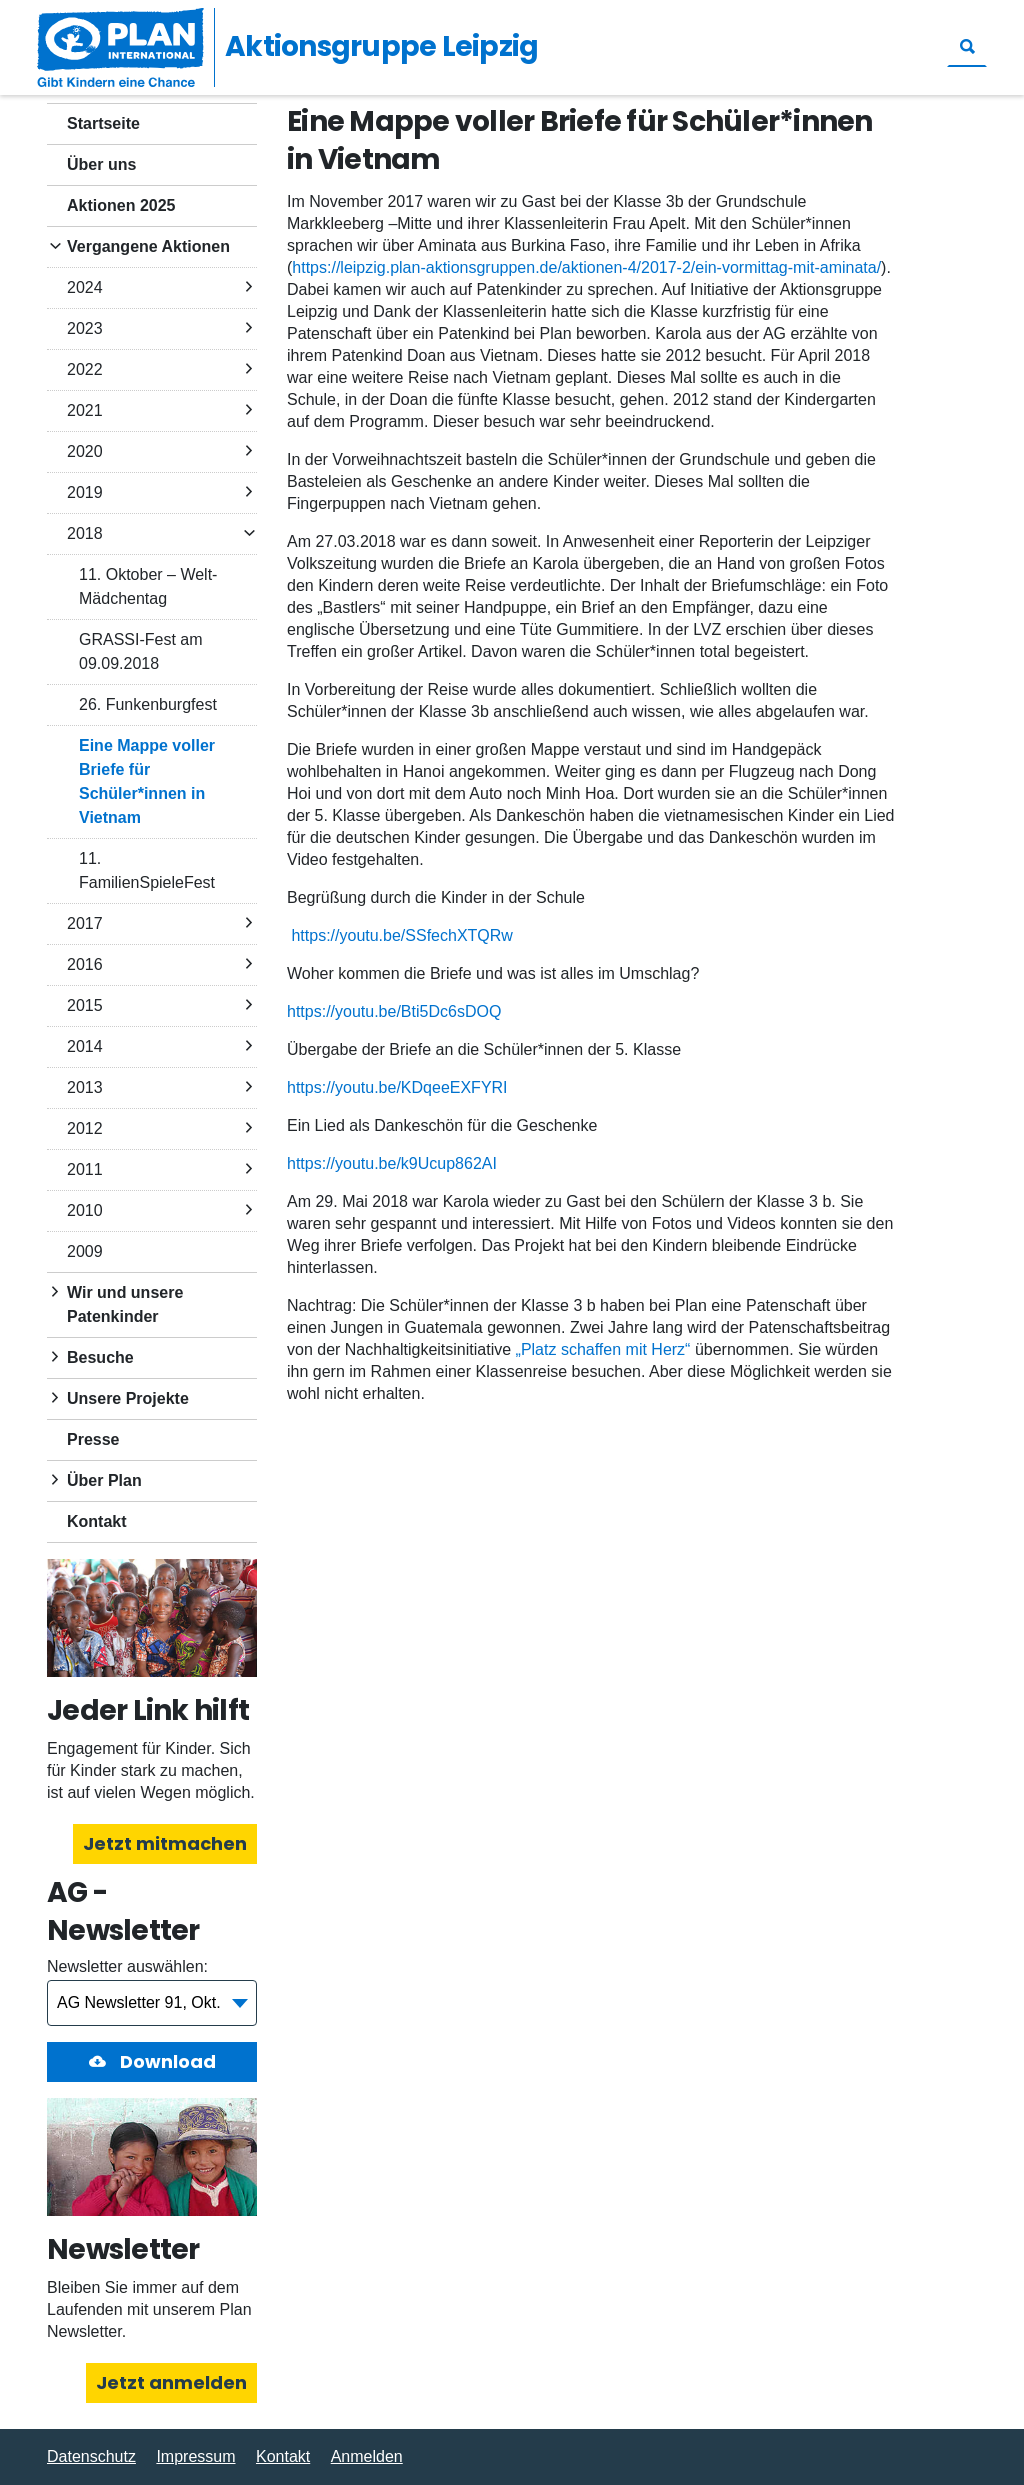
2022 (85, 369)
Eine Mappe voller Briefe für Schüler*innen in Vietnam (147, 781)
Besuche (100, 1357)
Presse (93, 1439)
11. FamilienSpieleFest (147, 870)
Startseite (103, 123)
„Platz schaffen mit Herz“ (603, 1349)
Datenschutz (91, 2456)
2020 (85, 451)
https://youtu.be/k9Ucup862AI (392, 1163)
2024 (85, 287)
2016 (85, 964)
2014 (85, 1046)
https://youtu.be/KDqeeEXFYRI (397, 1087)
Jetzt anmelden (171, 2382)
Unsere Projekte (128, 1398)
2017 (85, 923)
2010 (85, 1210)
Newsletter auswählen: (127, 1966)
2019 (85, 492)
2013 (85, 1087)
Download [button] (166, 2061)
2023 (85, 328)
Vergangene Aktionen (148, 246)
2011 (85, 1169)
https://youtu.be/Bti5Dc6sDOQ (394, 1011)
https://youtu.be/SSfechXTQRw (401, 935)
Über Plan (104, 1480)
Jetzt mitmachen (165, 1843)
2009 (85, 1251)
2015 (85, 1005)
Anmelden (367, 2456)
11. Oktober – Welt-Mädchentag (148, 586)
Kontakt (97, 1521)
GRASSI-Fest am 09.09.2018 (141, 651)
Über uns (101, 164)
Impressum (195, 2456)
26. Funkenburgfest (148, 704)
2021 (85, 410)
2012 (85, 1128)
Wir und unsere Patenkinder (125, 1304)
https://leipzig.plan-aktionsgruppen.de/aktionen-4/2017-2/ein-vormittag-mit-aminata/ (586, 267)
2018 (85, 533)
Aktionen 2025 (121, 205)
